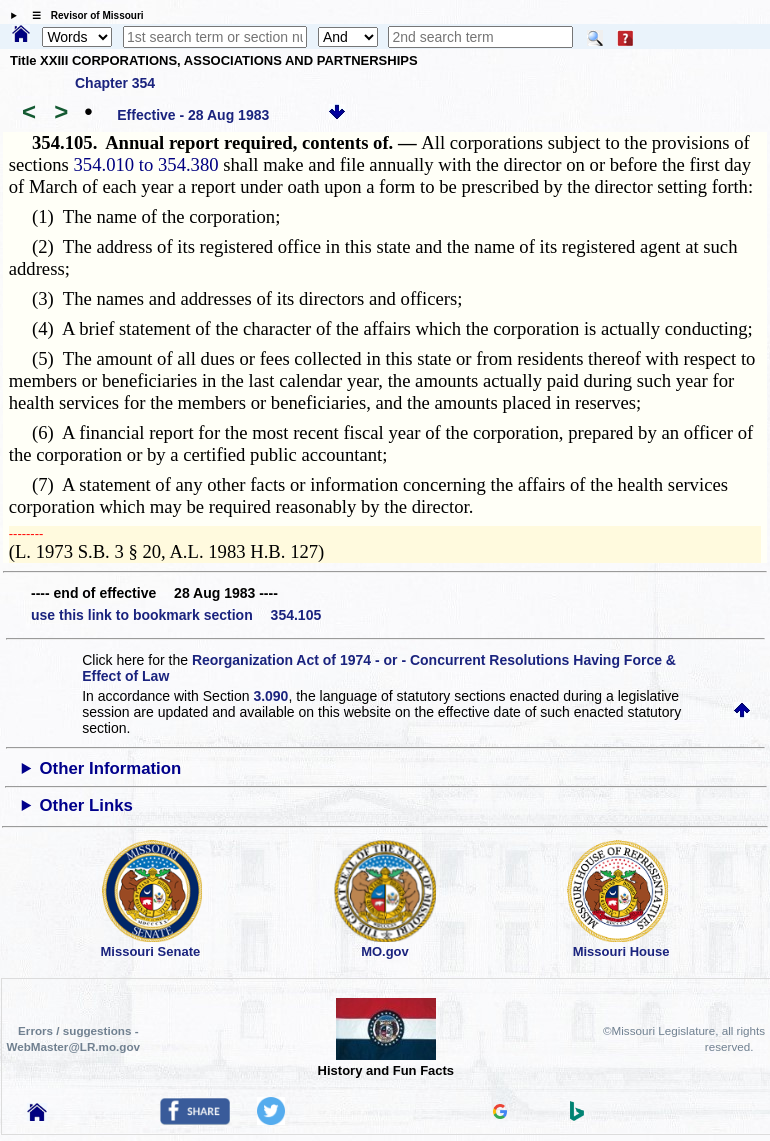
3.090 (270, 696)
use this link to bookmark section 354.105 (176, 615)
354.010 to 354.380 (146, 164)
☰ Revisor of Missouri (83, 15)
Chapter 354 (115, 83)
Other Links (86, 805)
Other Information (111, 768)
